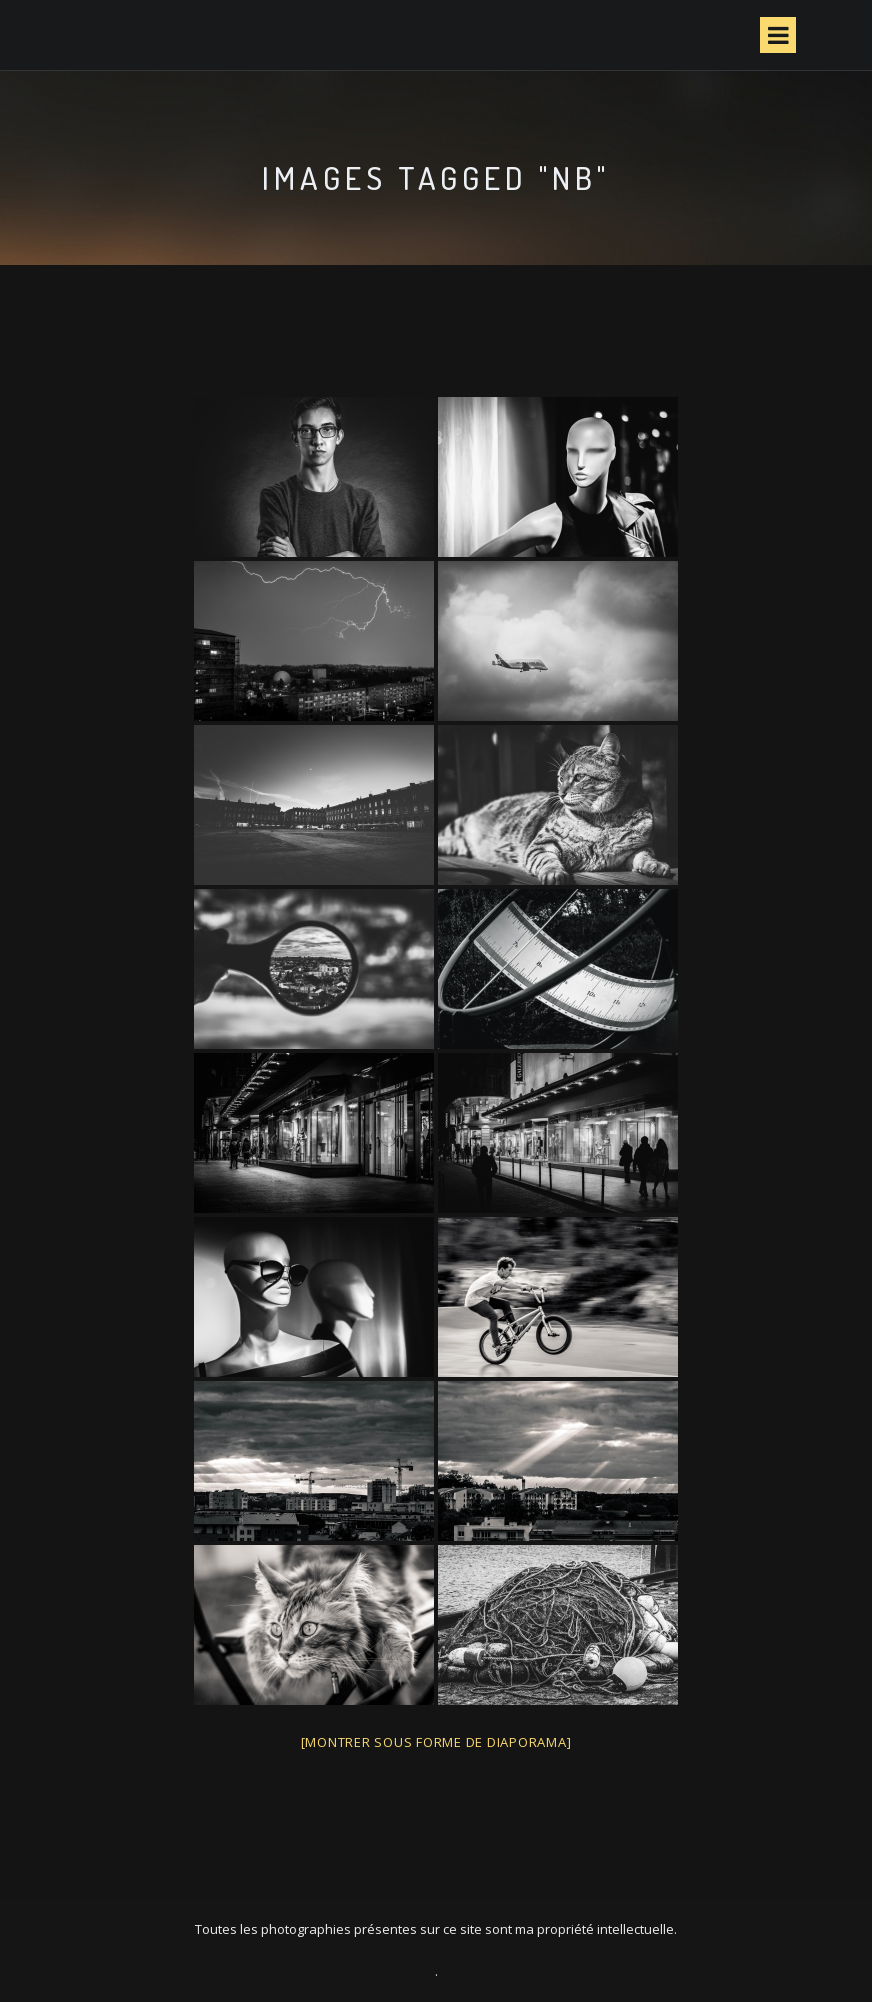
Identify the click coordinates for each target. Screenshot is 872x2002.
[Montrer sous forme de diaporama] (436, 1742)
